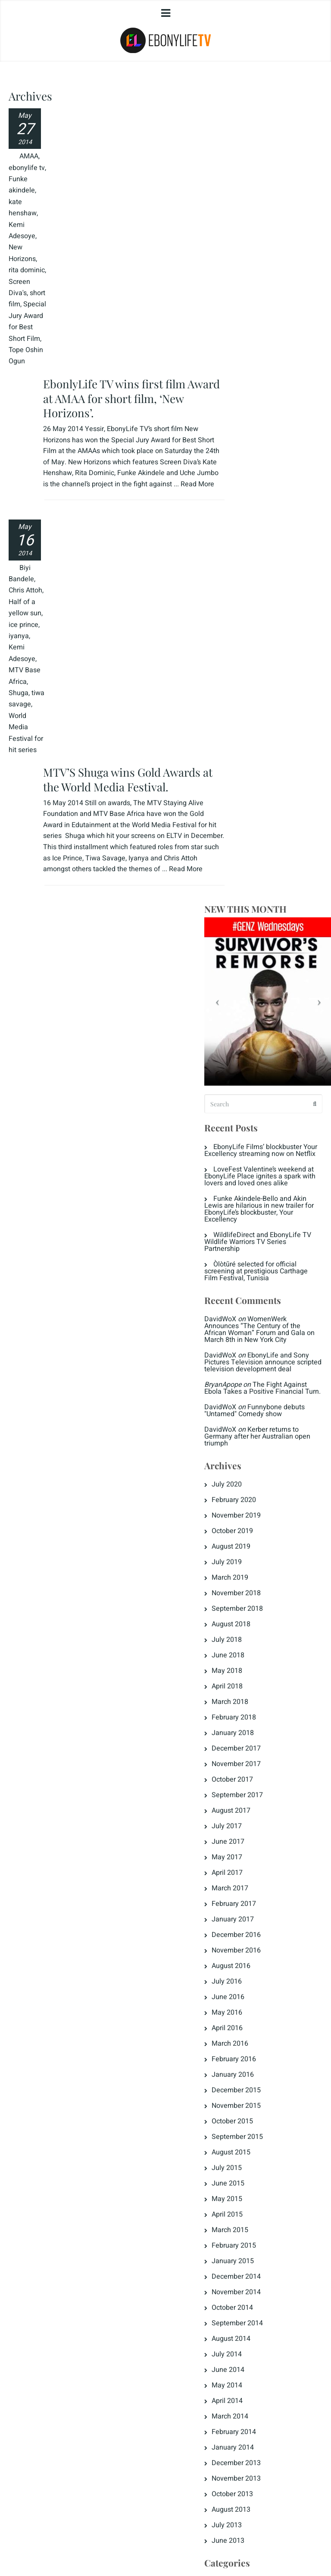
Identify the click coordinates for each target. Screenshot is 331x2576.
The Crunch (251, 2042)
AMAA (18, 168)
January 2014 (255, 1674)
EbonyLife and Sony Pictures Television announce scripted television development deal (271, 572)
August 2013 (253, 1737)
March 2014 (252, 1643)
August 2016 (253, 1193)
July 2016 (249, 1208)
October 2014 (254, 1535)
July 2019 (249, 789)
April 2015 (249, 1441)
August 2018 (253, 851)
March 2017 (252, 1115)
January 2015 (255, 1488)
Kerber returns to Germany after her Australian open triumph (274, 664)
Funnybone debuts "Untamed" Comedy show (268, 634)
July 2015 (249, 1395)
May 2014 (249, 1612)
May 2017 (249, 1084)
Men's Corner (254, 1995)
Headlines (249, 1917)
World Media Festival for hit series (21, 750)
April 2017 (249, 1100)
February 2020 (256, 727)
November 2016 (258, 1177)
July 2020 (249, 711)
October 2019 (254, 758)
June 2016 (250, 1224)
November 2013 (258, 1706)
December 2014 (258, 1504)
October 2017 (254, 1006)
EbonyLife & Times (263, 1840)
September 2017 (259, 1022)
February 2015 (256, 1473)
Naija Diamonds (258, 2011)
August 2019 (253, 773)
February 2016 (256, 1286)
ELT (239, 1886)
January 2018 (255, 960)
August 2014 (253, 1566)
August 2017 (253, 1038)
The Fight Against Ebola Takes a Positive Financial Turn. (274, 605)
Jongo (243, 1948)
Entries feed (252, 2114)
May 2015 (249, 1426)
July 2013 (249, 1752)
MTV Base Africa (18, 670)
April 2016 (249, 1255)
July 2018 (249, 867)
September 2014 (259, 1550)
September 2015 (259, 1364)
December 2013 (258, 1690)
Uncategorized (256, 2057)
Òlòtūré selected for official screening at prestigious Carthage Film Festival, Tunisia (274, 470)
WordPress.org (256, 2145)
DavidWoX (243, 518)
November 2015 (258, 1333)
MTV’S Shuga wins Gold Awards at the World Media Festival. (123, 498)
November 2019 (258, 742)
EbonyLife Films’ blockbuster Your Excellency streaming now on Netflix (269, 339)
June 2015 (250, 1410)
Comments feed (259, 2130)
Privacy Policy (36, 2555)
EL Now (245, 1855)
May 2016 (249, 1239)
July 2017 (249, 1053)
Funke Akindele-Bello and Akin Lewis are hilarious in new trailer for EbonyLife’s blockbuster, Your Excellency (274, 408)
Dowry (243, 1824)
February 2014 (256, 1659)
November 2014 (258, 1519)
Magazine (249, 1980)
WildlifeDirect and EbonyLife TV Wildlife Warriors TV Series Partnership (273, 441)
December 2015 (258, 1317)
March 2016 (252, 1271)
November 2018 (258, 820)
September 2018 (259, 836)
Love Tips (249, 1964)
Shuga (18, 693)
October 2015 (254, 1348)
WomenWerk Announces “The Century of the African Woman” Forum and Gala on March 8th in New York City (273, 532)
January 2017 (255, 1146)
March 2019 (252, 805)
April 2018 (249, 913)
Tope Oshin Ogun (17, 429)
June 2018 (250, 882)
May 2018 (249, 898)
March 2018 (252, 929)
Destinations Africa (263, 1809)
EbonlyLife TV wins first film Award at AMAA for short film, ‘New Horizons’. (119, 128)
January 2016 (255, 1302)
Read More (93, 225)
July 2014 (249, 1581)
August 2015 (253, 1379)
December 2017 (258, 975)
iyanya (19, 625)
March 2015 (252, 1457)
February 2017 (256, 1131)
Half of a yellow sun (22, 591)
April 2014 (249, 1628)
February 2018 (256, 944)
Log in (243, 2099)
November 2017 (258, 991)
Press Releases (257, 2026)
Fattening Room (258, 1902)
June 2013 (250, 1768)
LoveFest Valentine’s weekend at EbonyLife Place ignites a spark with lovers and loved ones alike (273, 371)
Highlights (249, 1933)
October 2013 (254, 1721)
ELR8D (244, 1871)
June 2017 (250, 1069)
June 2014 (250, 1597)
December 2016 (258, 1162)
